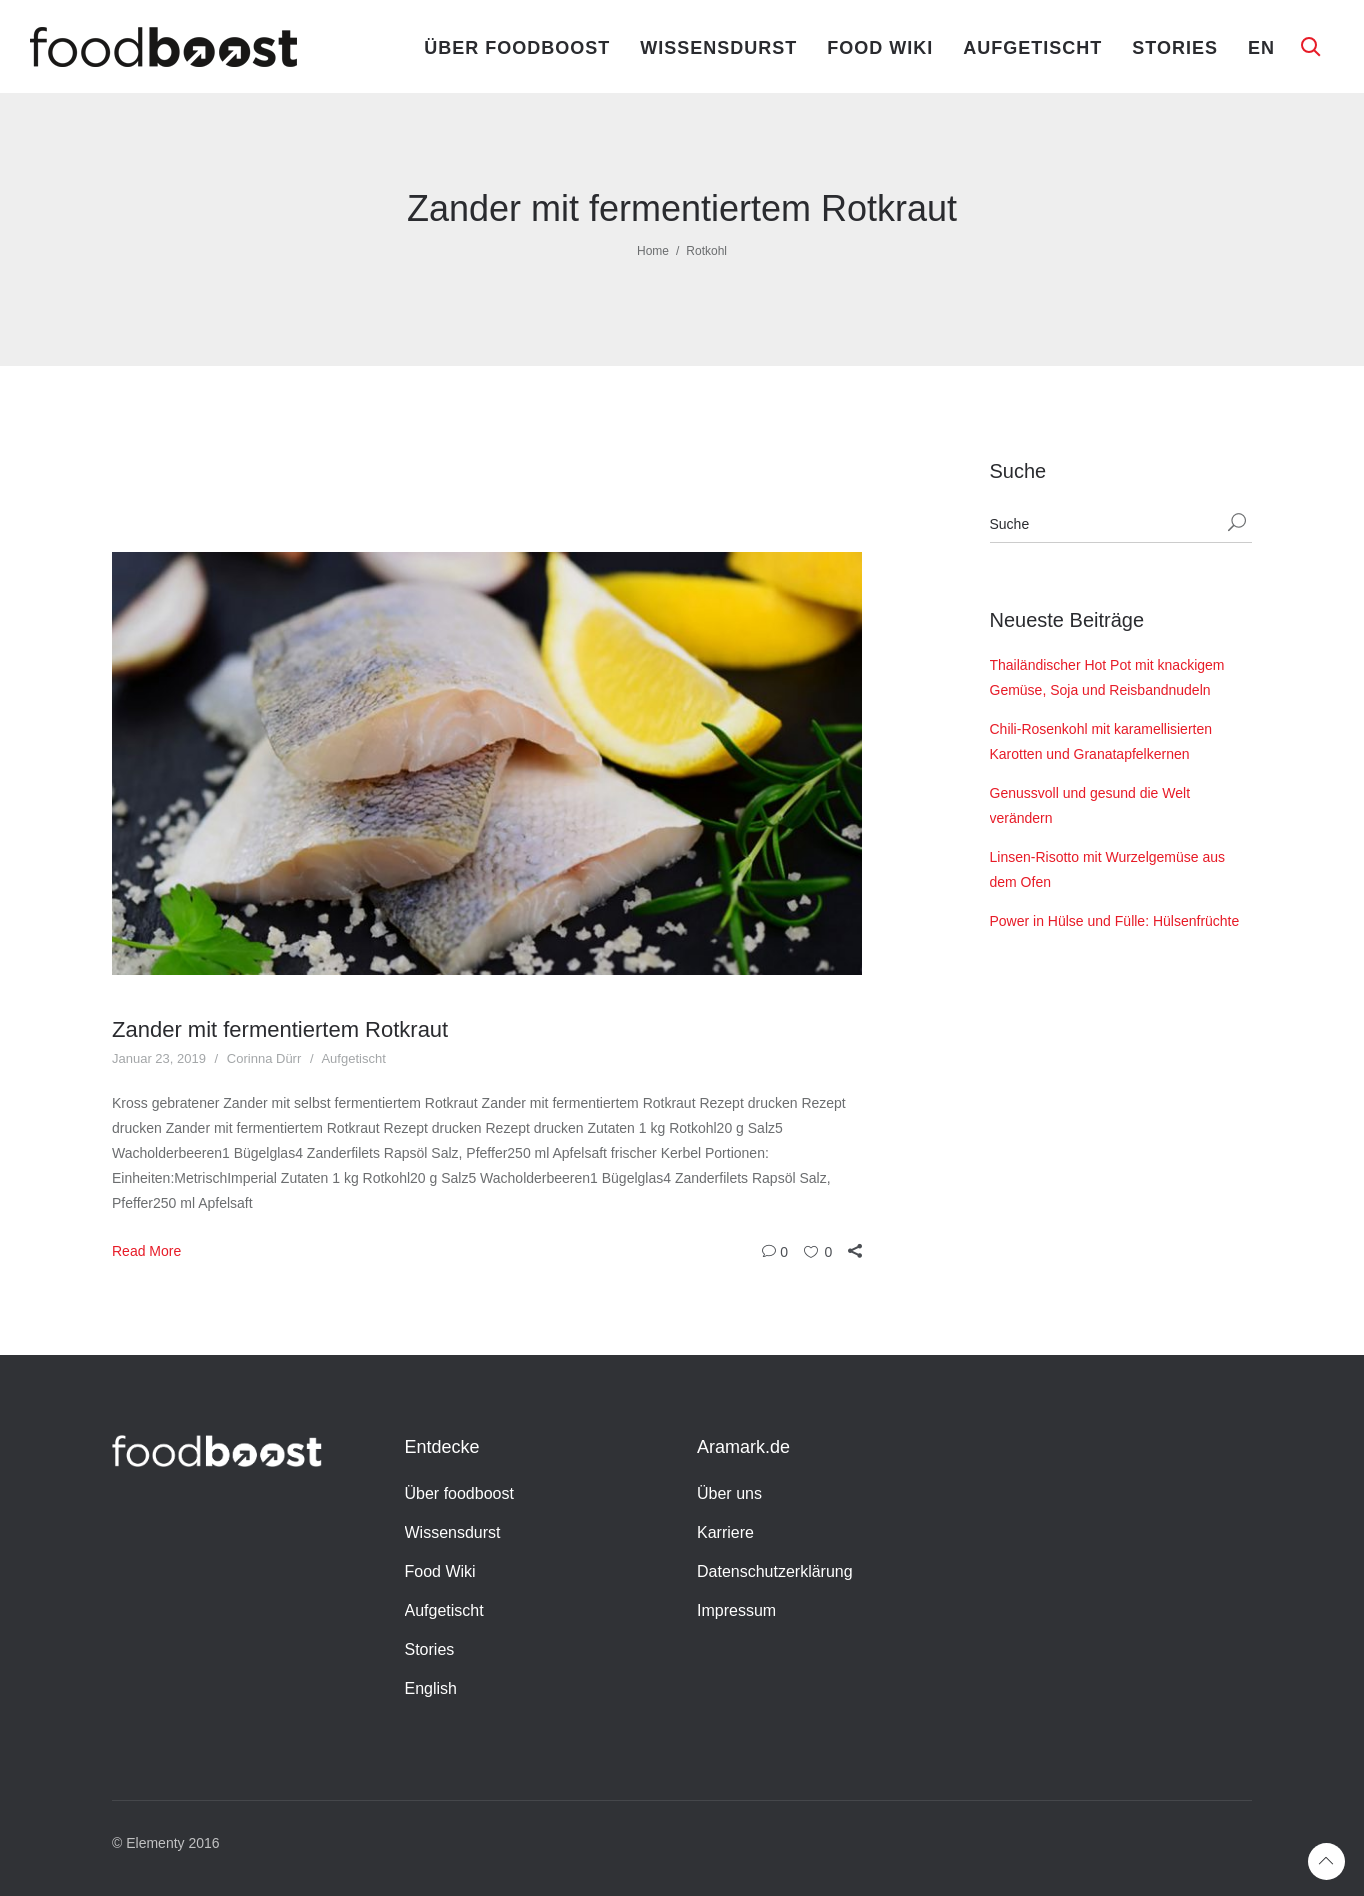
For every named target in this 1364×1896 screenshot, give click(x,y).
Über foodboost (517, 48)
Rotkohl (706, 251)
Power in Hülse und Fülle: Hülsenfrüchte (1115, 921)
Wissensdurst (718, 48)
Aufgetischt (1032, 48)
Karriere (725, 1532)
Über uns (729, 1493)
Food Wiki (880, 48)
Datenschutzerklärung (775, 1571)
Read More (146, 1251)
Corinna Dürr (264, 1058)
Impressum (736, 1610)
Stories (1175, 48)
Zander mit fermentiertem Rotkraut (280, 1029)
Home (653, 251)
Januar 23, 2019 (159, 1058)
